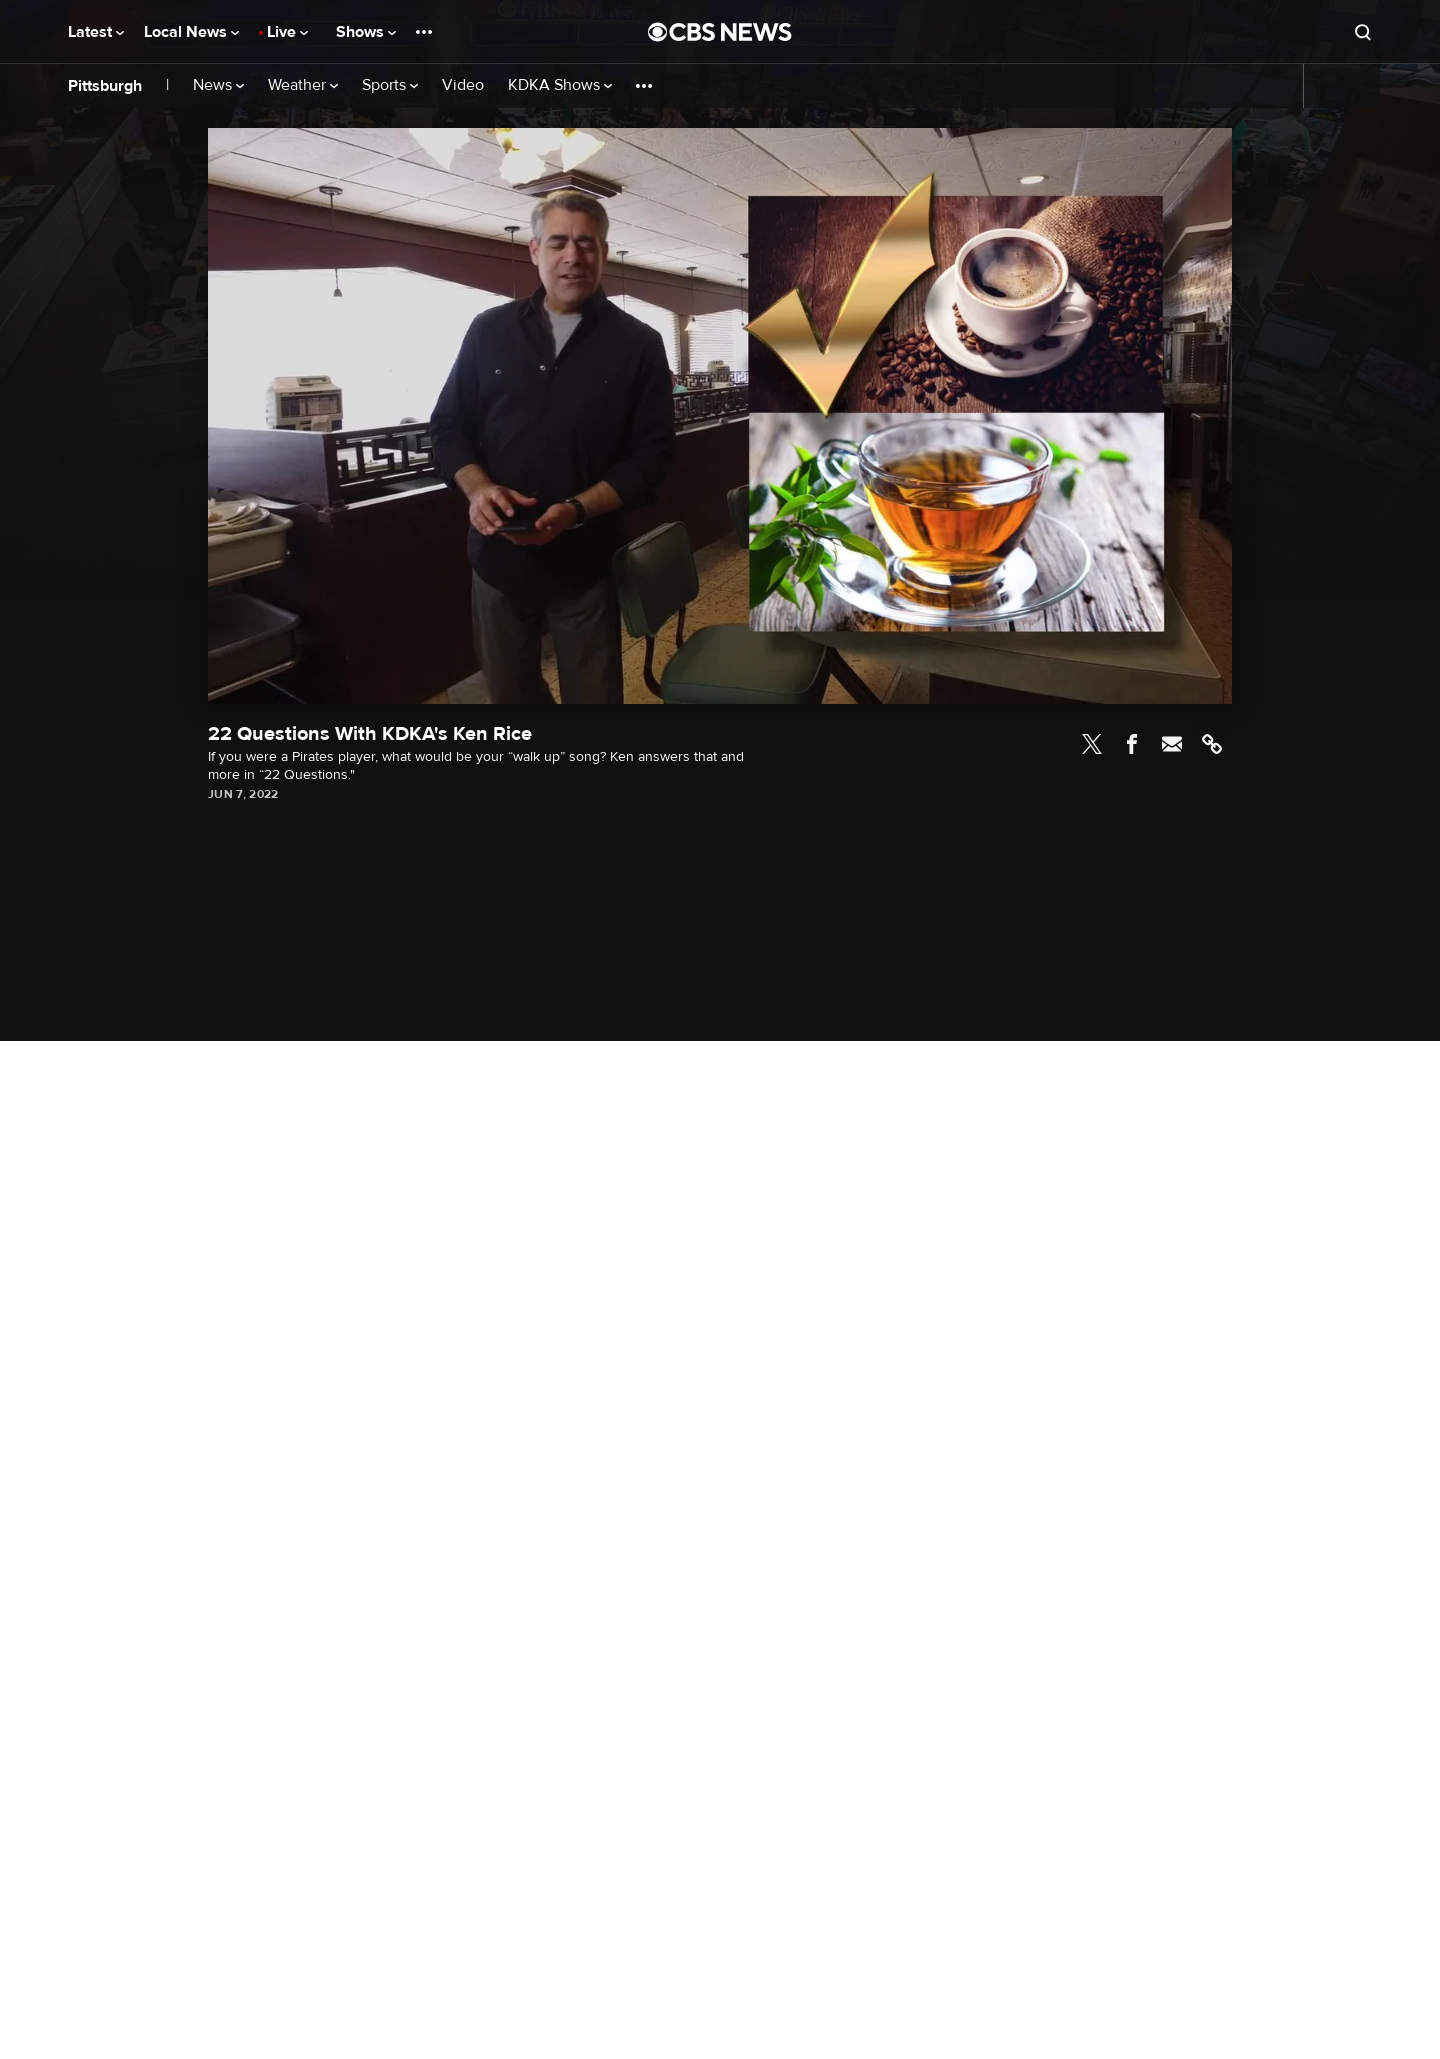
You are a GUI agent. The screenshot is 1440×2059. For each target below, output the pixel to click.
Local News (191, 32)
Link (1212, 744)
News (218, 85)
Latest (96, 32)
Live (287, 32)
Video (463, 85)
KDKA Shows (560, 85)
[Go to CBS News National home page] (720, 32)
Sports (390, 85)
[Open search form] (1363, 32)
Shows (366, 32)
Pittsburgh (105, 86)
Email (1172, 744)
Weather (303, 85)
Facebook (1132, 744)
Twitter (1092, 744)
